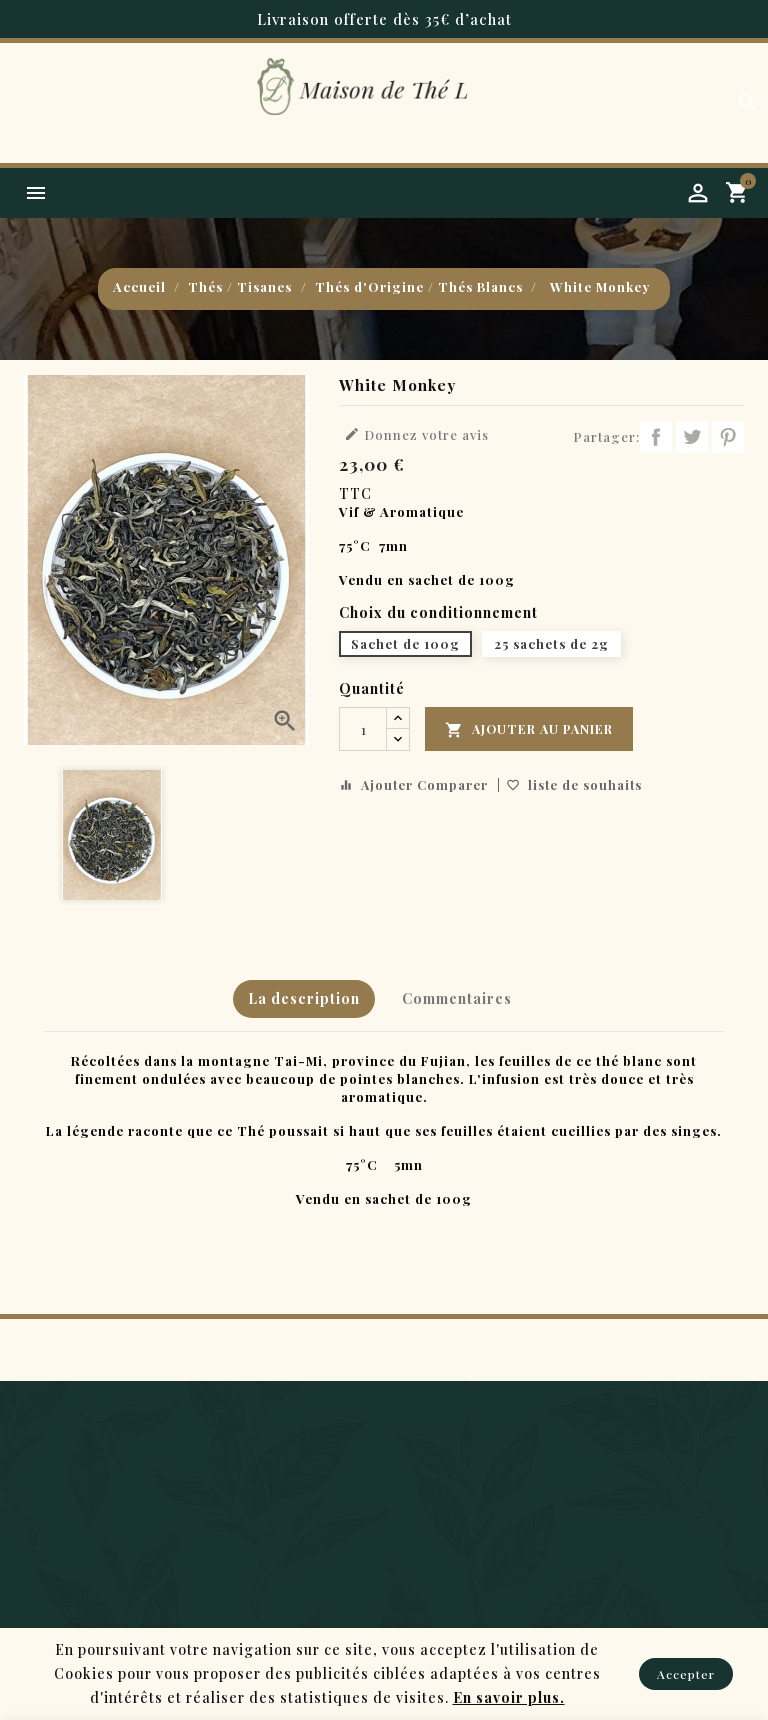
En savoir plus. (509, 1697)
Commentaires (457, 998)
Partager (656, 437)
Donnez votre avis (416, 434)
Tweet (692, 437)
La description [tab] (302, 998)
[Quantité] (363, 729)
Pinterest (728, 437)
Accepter (686, 1674)
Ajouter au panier (531, 730)
